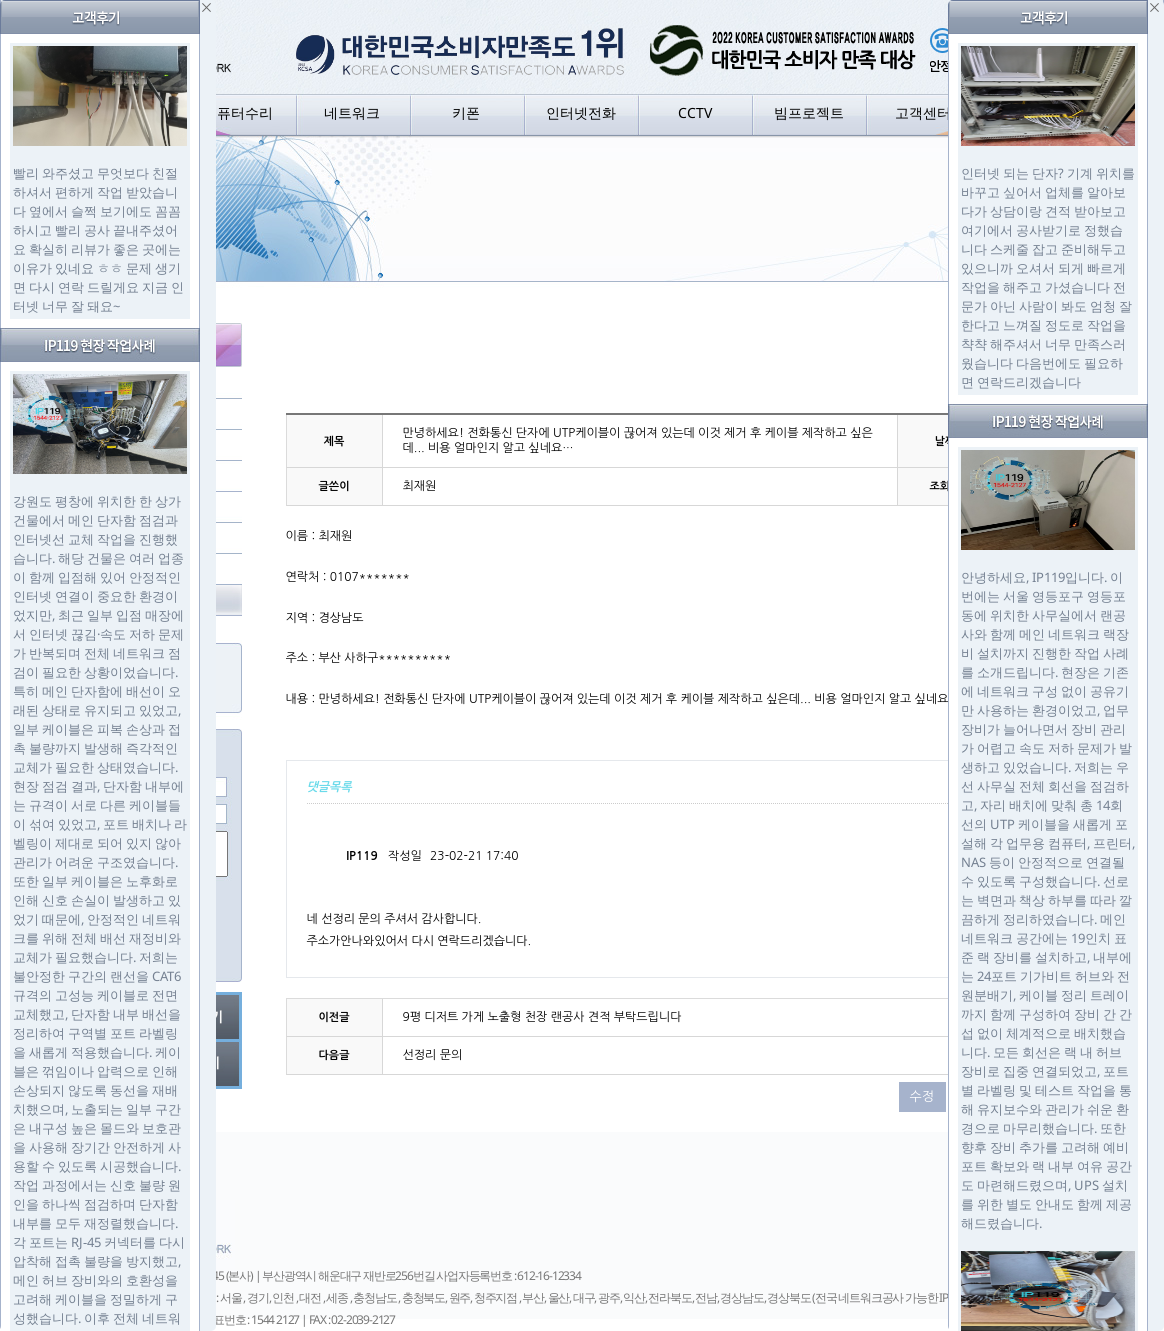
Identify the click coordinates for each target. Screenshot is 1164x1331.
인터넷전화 (581, 112)
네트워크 (352, 112)
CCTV (695, 112)
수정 (921, 1096)
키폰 (466, 112)
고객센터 (923, 112)
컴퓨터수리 (238, 112)
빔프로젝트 (809, 112)
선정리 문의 (433, 1055)
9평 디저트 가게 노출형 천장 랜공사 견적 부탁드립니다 (542, 1017)
